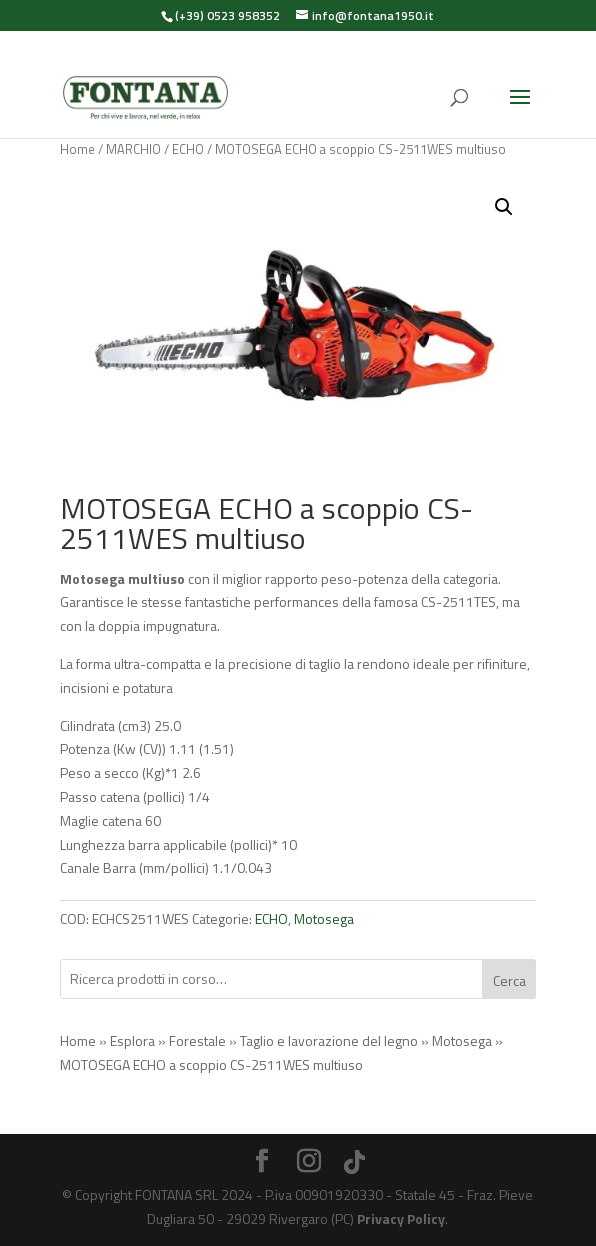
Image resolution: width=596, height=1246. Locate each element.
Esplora (132, 1040)
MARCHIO (133, 149)
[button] (504, 207)
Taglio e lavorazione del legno (329, 1040)
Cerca (509, 980)
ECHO (188, 149)
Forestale (197, 1040)
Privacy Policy (401, 1218)
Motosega (324, 918)
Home (77, 149)
